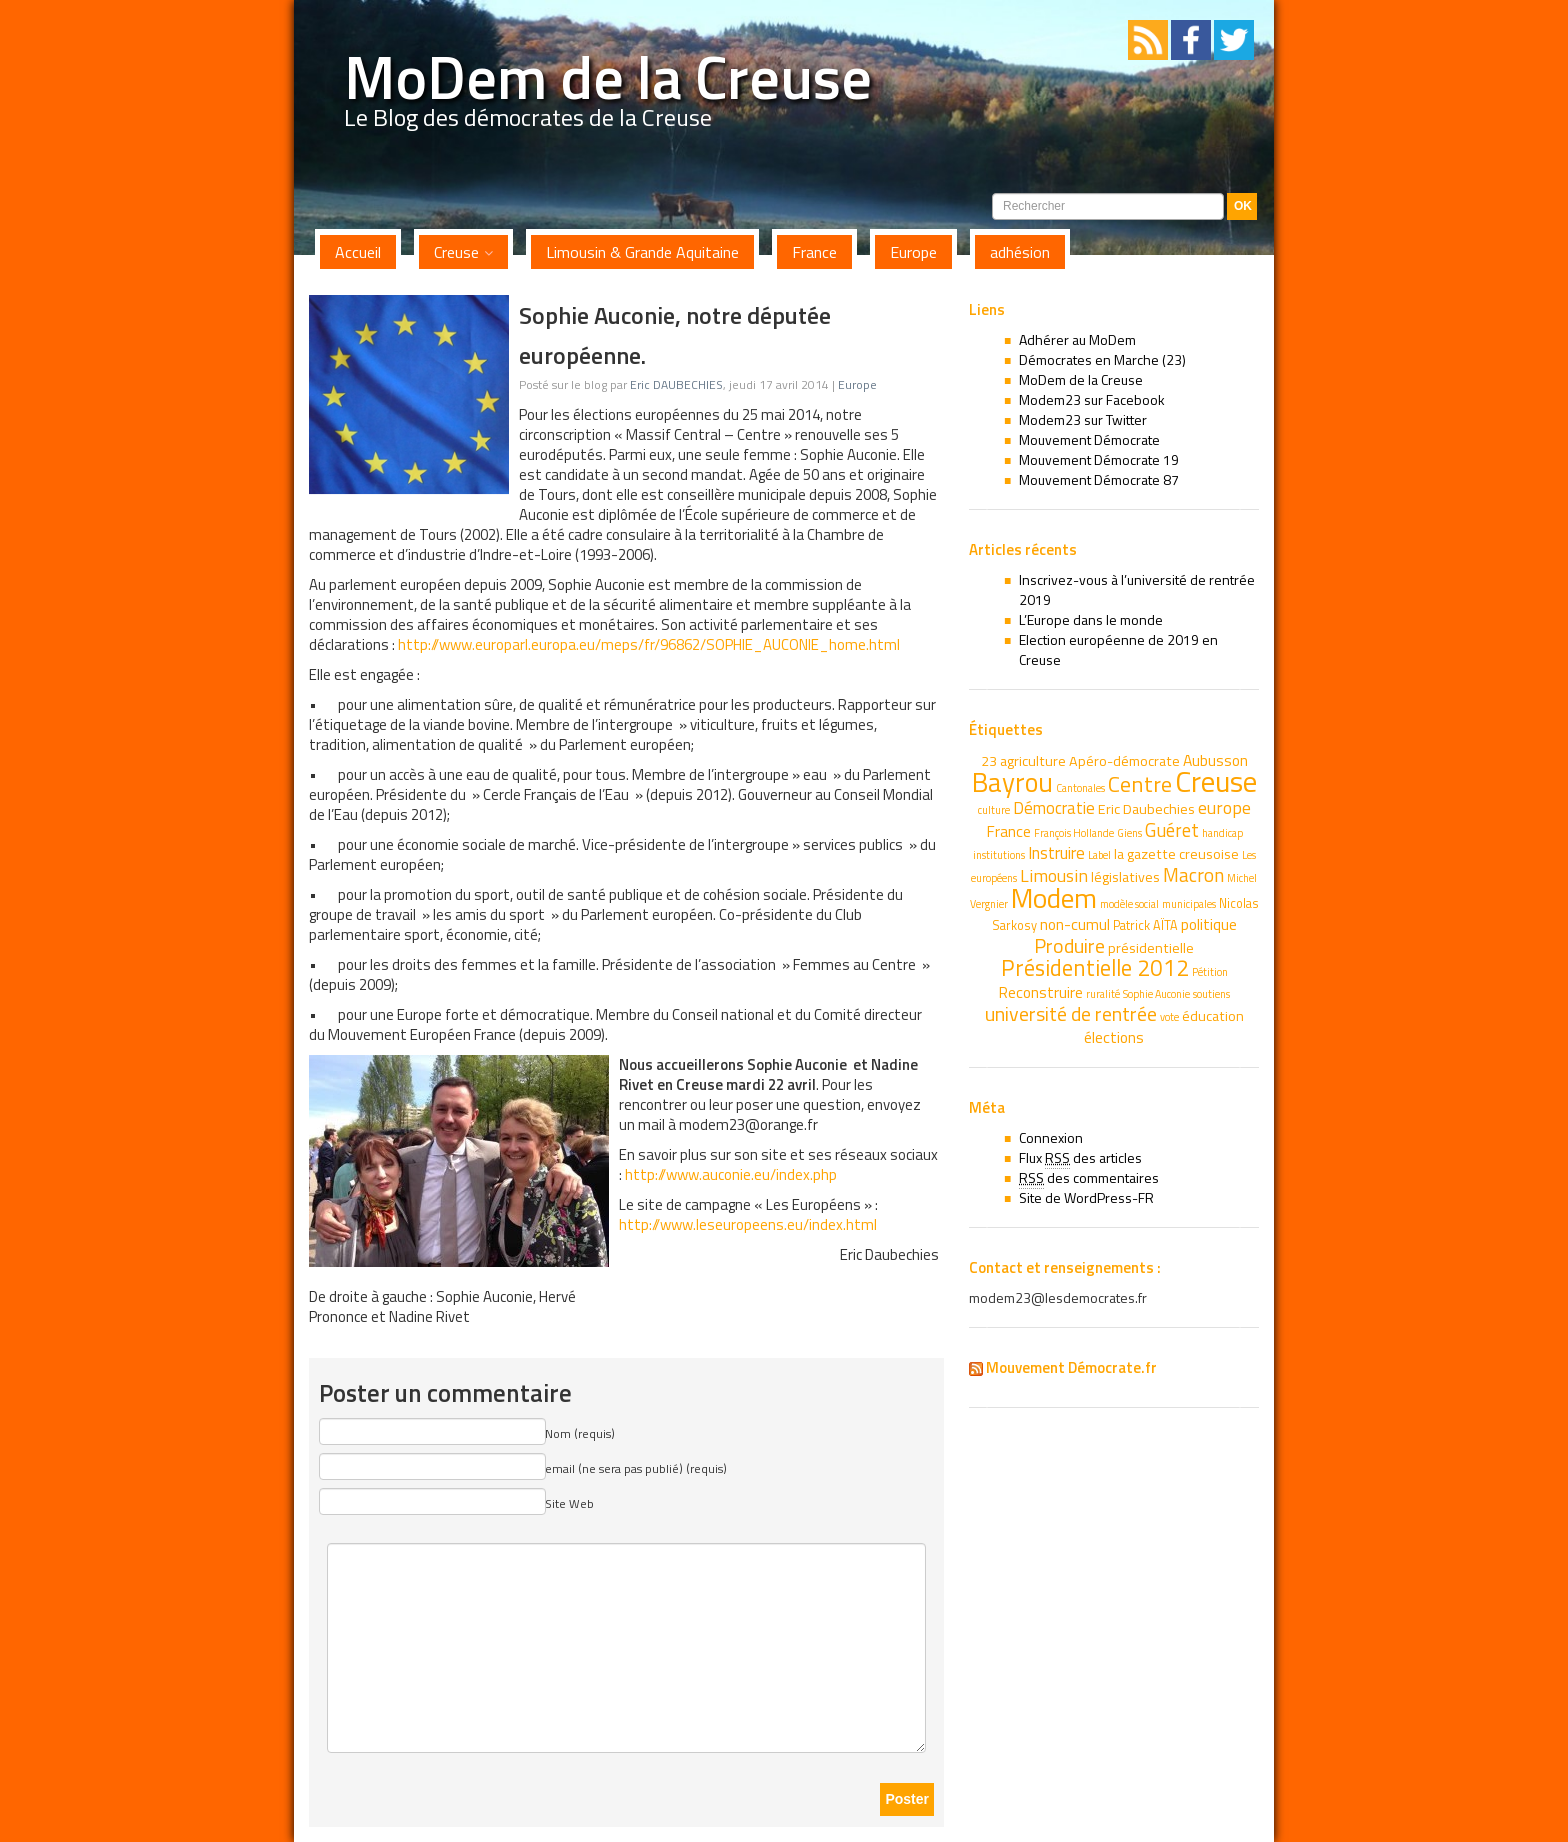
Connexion (1051, 1137)
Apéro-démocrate (1124, 761)
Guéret (1172, 830)
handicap (1222, 833)
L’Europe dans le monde (1091, 619)
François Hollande (1074, 833)
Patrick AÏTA (1145, 925)
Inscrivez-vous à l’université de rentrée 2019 (1137, 589)
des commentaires (1089, 1178)
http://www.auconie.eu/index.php (731, 1174)
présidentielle (1151, 948)
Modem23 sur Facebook (1092, 399)
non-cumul (1075, 924)
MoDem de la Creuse (608, 76)
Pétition (1210, 972)
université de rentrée (1071, 1013)
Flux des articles (1080, 1158)
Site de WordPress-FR (1086, 1197)
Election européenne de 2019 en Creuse (1118, 649)
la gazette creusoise (1176, 854)
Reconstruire (1040, 992)
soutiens (1211, 994)
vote (1169, 1017)
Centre (1140, 784)
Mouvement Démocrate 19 (1099, 459)
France (814, 252)
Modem (1054, 898)
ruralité (1103, 994)
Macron (1193, 874)
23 (989, 761)
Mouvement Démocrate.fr (1071, 1367)
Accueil (358, 252)
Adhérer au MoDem (1077, 339)
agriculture (1033, 761)
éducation (1213, 1016)
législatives (1125, 877)
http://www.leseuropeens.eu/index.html (748, 1224)
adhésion (1020, 252)
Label (1099, 855)
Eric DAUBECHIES (676, 384)
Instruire (1056, 853)
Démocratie (1054, 808)
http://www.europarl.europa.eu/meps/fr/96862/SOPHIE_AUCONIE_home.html (649, 644)
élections (1114, 1037)
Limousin (1054, 875)
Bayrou (1012, 782)
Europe (913, 252)
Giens (1129, 833)
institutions (999, 855)
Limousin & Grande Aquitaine (642, 252)
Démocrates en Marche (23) (1102, 359)
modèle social (1129, 904)
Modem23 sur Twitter (1083, 419)
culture (994, 810)
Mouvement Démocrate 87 (1099, 479)
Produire (1069, 945)
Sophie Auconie (1156, 994)
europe (1224, 807)
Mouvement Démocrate (1089, 439)
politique (1209, 924)
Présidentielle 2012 (1095, 967)
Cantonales (1080, 788)
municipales (1189, 904)
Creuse (456, 252)
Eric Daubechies (1146, 809)
